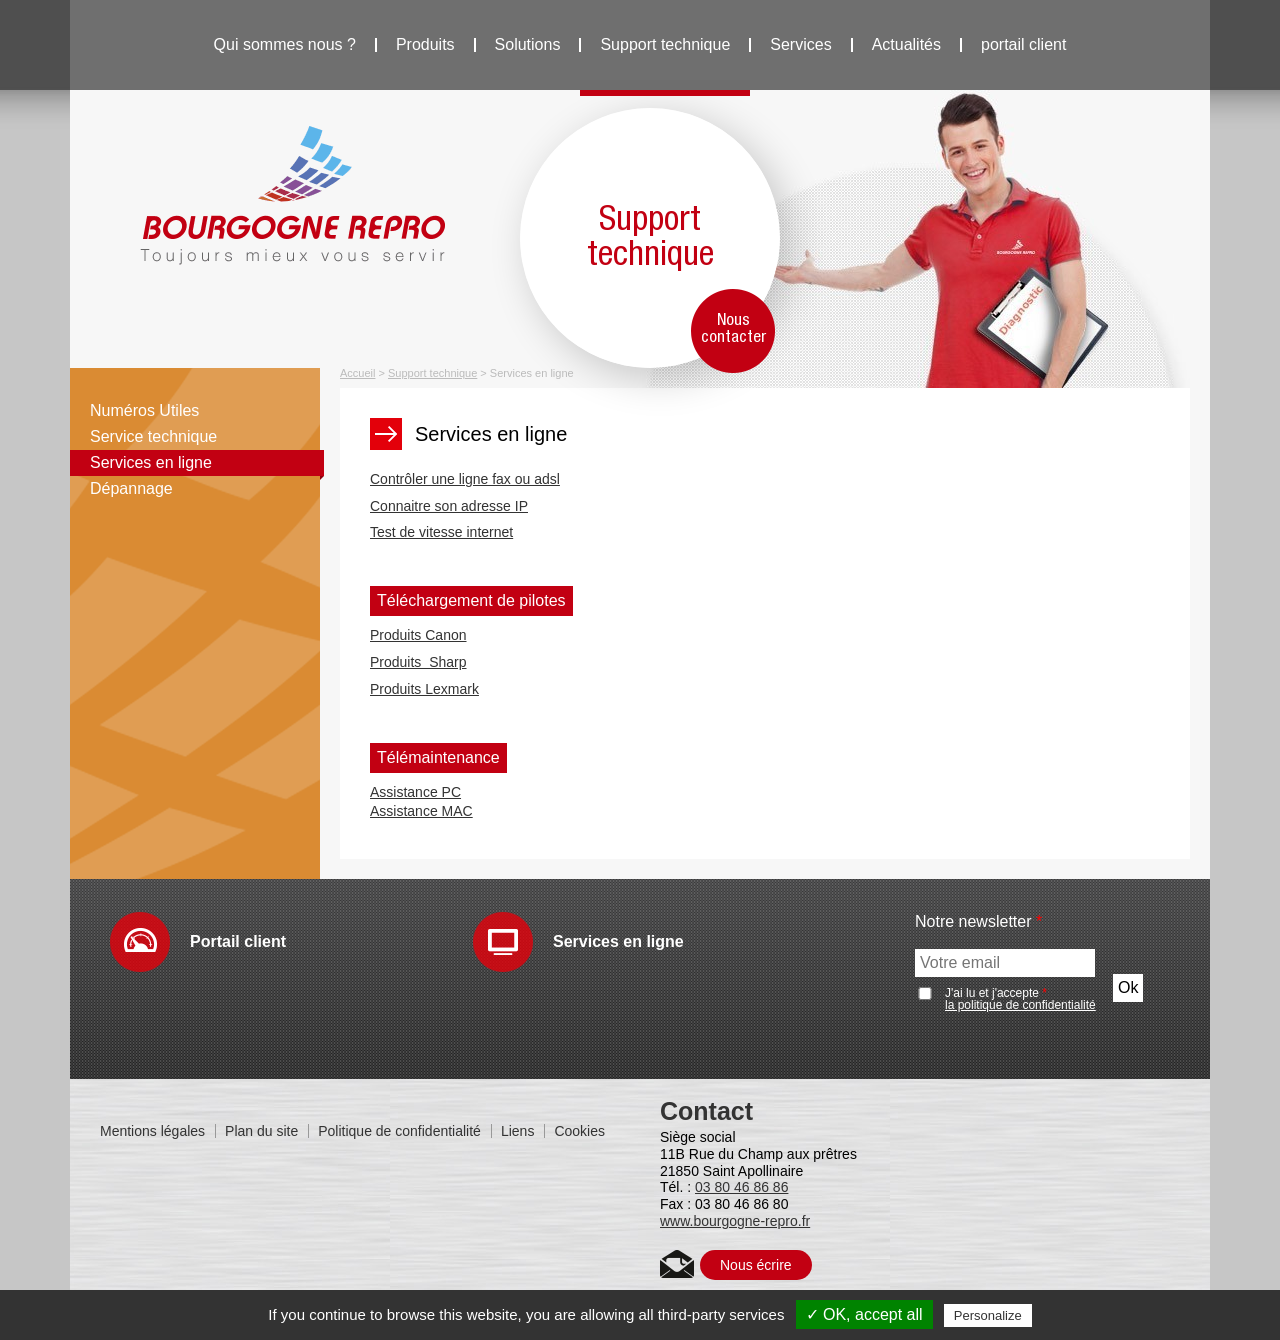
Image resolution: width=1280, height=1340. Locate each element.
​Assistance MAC (421, 811)
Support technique (665, 44)
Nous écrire (756, 1265)
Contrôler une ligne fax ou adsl (465, 479)
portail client (1023, 44)
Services (800, 44)
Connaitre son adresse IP (449, 506)
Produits (425, 44)
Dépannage (131, 488)
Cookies (579, 1131)
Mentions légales (152, 1131)
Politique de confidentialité (399, 1131)
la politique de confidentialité (1020, 1005)
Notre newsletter (978, 922)
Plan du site (261, 1131)
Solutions (528, 44)
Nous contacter (733, 329)
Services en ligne (151, 462)
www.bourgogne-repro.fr (735, 1221)
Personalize (988, 1315)
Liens (517, 1131)
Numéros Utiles (144, 410)
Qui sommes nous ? (285, 44)
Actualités (906, 44)
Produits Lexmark (424, 689)
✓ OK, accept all (864, 1314)
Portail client (238, 941)
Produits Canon (418, 635)
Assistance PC (415, 792)
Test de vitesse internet (441, 532)
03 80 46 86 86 (741, 1187)
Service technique (153, 436)
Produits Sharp (418, 662)
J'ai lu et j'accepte (1020, 999)
